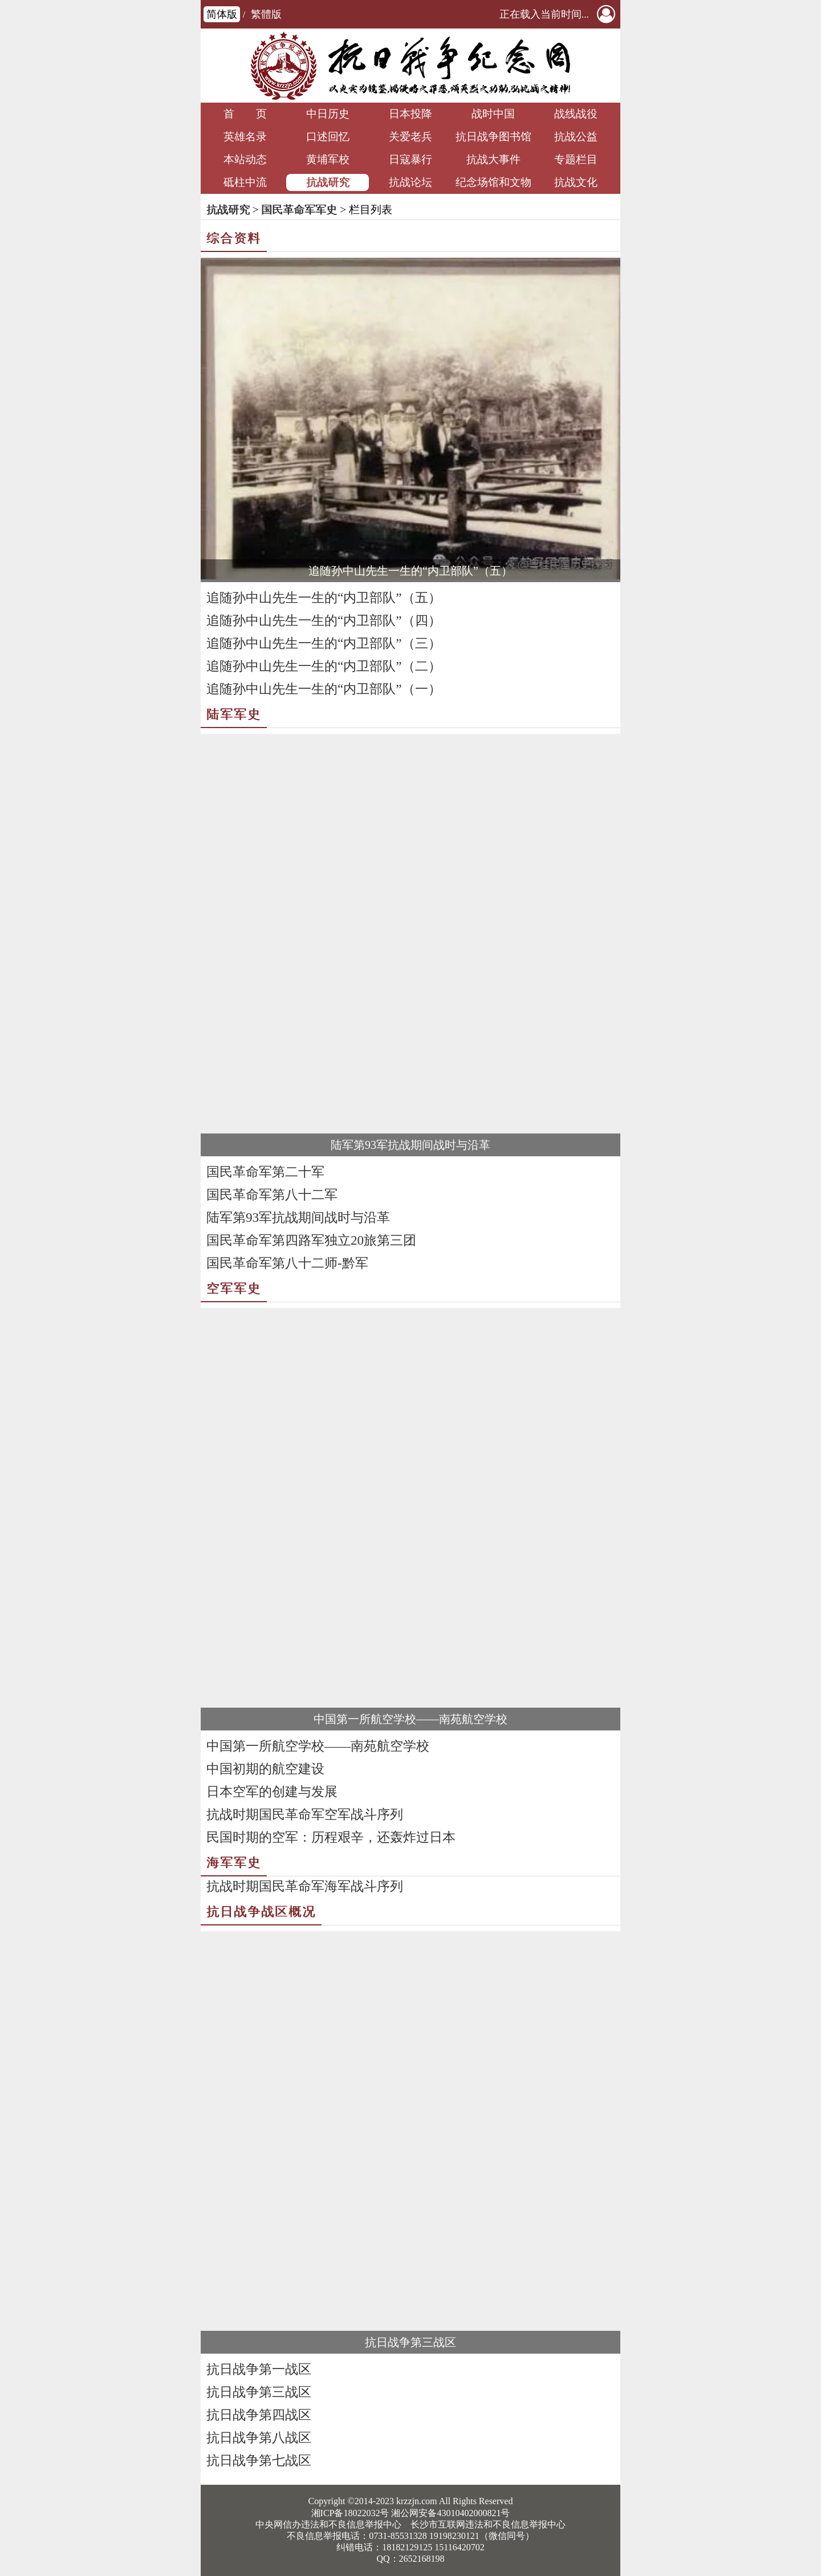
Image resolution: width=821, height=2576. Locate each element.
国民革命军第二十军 (265, 1172)
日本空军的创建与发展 (272, 1792)
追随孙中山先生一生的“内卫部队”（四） (323, 620)
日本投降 (410, 114)
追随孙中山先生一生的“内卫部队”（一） (323, 689)
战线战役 (576, 114)
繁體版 (266, 14)
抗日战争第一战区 (258, 2369)
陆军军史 (233, 714)
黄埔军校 (327, 159)
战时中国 (493, 114)
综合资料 (233, 238)
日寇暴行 (410, 159)
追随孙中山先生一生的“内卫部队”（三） (323, 643)
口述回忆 (327, 137)
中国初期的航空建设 (265, 1769)
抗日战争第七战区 (258, 2460)
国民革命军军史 (299, 210)
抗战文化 (576, 182)
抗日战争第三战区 (410, 2342)
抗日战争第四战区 (258, 2415)
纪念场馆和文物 (493, 182)
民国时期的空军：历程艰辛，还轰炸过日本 (331, 1837)
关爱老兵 (410, 137)
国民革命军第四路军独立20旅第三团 (311, 1240)
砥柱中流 (245, 182)
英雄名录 (245, 137)
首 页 (245, 114)
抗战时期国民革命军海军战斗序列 (304, 1886)
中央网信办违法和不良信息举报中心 (328, 2524)
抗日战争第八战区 (258, 2438)
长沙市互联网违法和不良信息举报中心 (488, 2524)
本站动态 (245, 159)
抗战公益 (576, 137)
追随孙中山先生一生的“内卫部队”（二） (323, 666)
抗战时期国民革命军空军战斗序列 (304, 1814)
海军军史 (233, 1862)
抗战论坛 (410, 182)
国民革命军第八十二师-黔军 (287, 1263)
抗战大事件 (493, 159)
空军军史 (233, 1288)
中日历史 (327, 114)
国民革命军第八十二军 (272, 1195)
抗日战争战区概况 (261, 1911)
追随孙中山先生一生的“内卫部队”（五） (410, 570)
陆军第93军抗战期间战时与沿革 (410, 1145)
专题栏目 (576, 159)
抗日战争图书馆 (493, 137)
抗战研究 (327, 182)
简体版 (221, 14)
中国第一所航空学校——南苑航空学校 (410, 1719)
